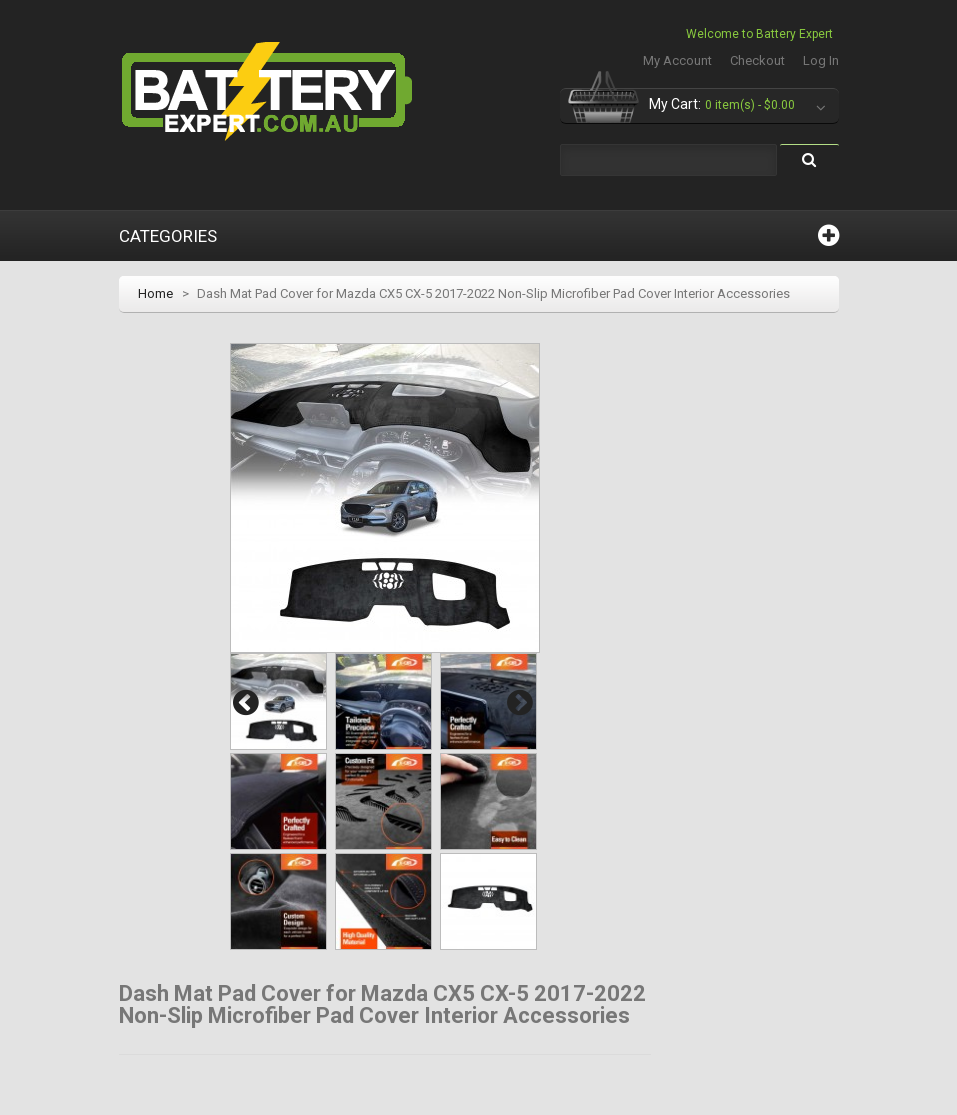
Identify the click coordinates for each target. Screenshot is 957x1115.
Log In (821, 60)
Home (155, 293)
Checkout (757, 60)
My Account (677, 60)
